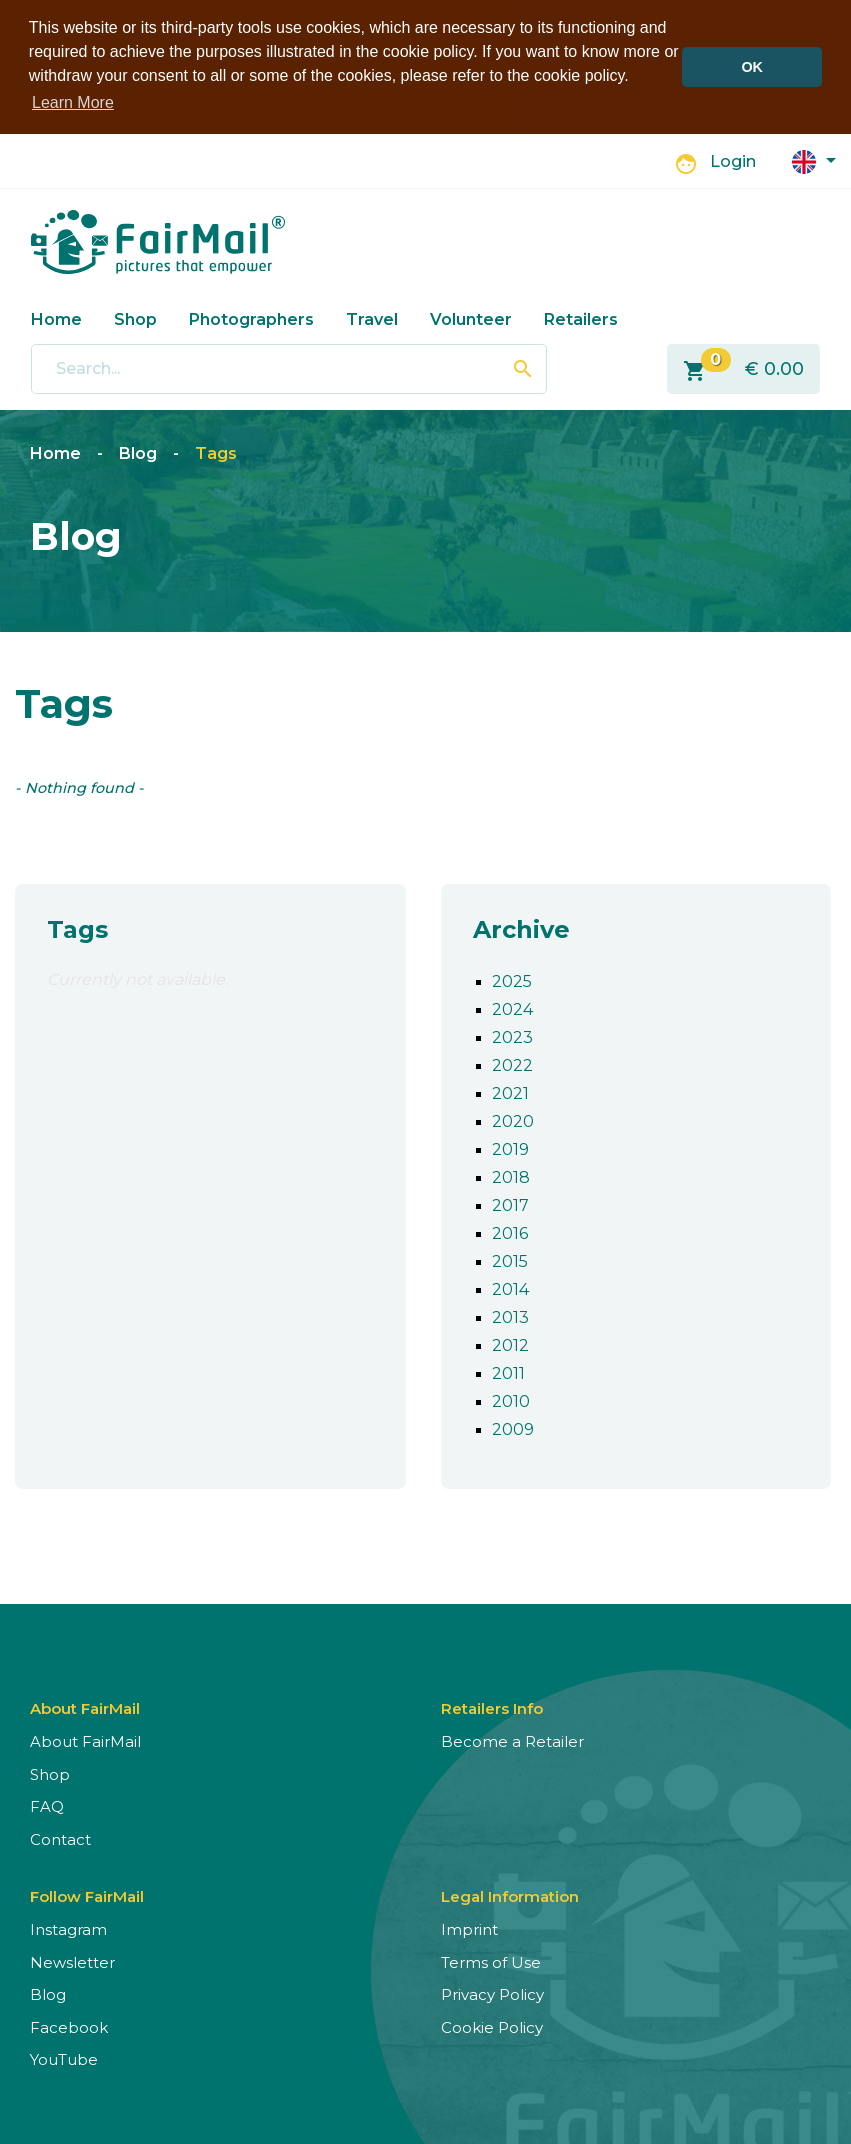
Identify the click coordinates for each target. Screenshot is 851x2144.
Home (56, 316)
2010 (511, 1399)
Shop (135, 316)
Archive (521, 927)
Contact (60, 1837)
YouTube (64, 2057)
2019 (510, 1147)
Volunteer (471, 316)
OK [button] (752, 67)
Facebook (69, 2025)
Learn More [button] (73, 102)
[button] (814, 159)
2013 (510, 1315)
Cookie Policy (492, 2025)
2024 (512, 1007)
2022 (512, 1063)
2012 (510, 1343)
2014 (510, 1287)
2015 (510, 1259)
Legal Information (510, 1894)
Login (733, 159)
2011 (508, 1371)
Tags (216, 451)
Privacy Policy (492, 1992)
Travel (372, 316)
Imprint (469, 1927)
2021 (510, 1091)
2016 (510, 1231)
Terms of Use (491, 1960)
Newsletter (72, 1960)
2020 (513, 1119)
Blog (138, 451)
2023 (512, 1035)
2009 (513, 1427)
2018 (511, 1175)
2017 (510, 1203)
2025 (512, 979)
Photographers (251, 316)
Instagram (68, 1927)
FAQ (47, 1804)
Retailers (581, 316)
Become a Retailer (512, 1739)
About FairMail (85, 1739)
